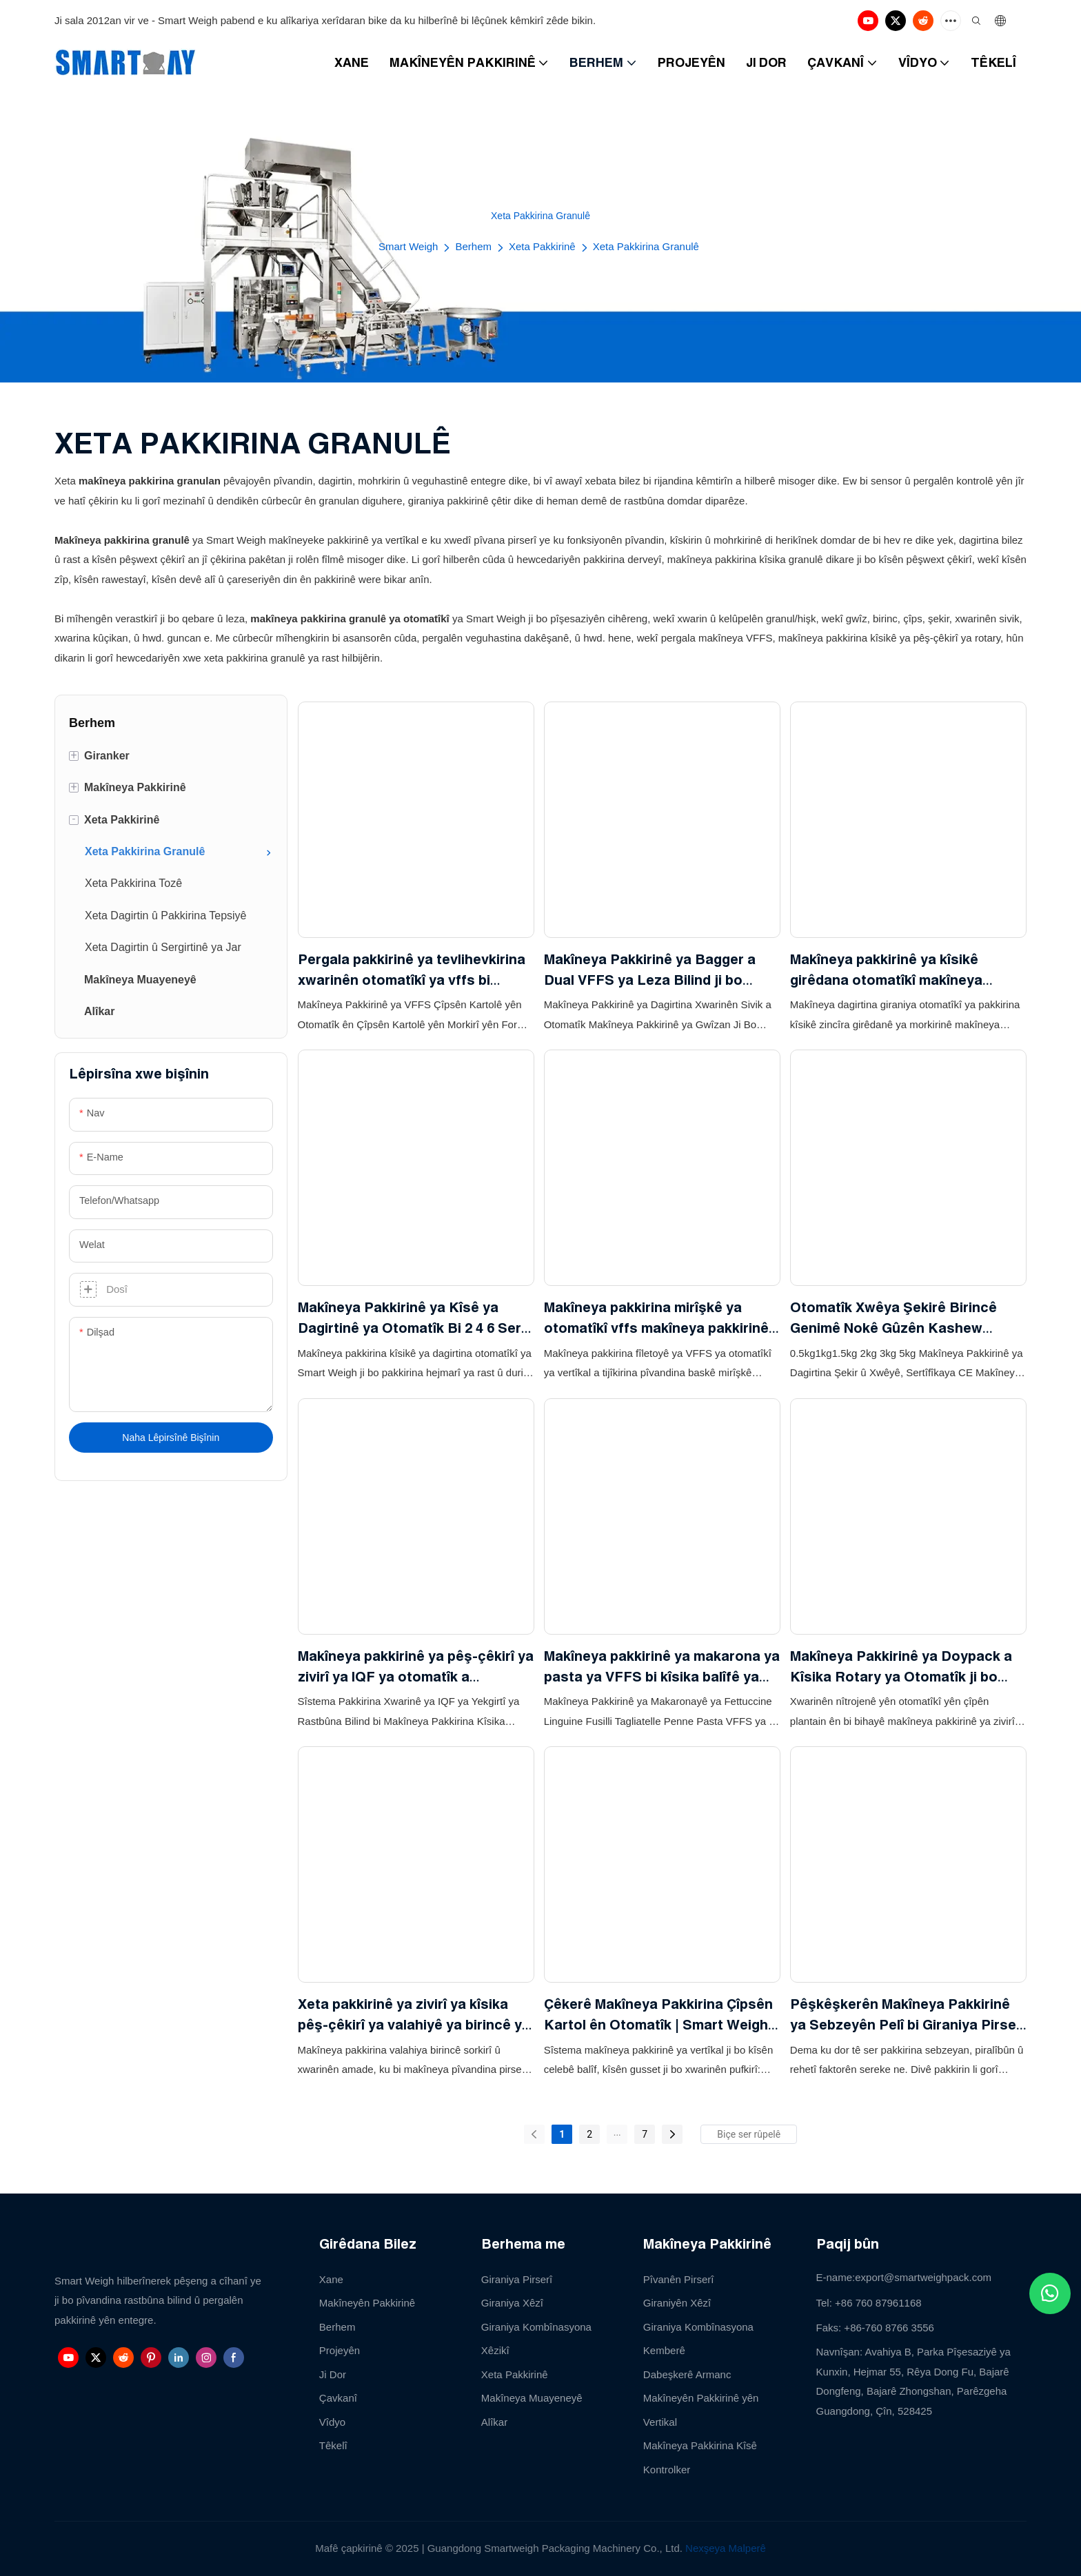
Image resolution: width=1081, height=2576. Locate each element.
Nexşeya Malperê (725, 2548)
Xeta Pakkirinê (542, 246)
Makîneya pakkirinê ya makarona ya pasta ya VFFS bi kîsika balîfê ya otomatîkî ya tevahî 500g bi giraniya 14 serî (662, 1667)
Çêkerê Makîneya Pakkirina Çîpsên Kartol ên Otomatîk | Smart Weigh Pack (658, 2015)
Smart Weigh (408, 246)
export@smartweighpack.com (923, 2277)
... (617, 2132)
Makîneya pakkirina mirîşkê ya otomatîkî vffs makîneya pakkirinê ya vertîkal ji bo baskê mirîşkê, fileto (656, 1318)
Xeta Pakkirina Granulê (646, 246)
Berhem (473, 246)
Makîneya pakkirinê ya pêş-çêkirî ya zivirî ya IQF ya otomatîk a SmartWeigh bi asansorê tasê (416, 1667)
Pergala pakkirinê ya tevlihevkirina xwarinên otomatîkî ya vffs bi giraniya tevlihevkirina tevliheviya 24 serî (411, 970)
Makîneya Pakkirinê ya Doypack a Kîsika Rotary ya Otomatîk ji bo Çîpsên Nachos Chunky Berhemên (903, 1667)
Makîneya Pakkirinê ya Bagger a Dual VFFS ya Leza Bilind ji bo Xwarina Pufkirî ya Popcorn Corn (652, 970)
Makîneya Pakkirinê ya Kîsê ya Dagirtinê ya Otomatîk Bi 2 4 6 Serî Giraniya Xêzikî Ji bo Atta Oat (411, 1318)
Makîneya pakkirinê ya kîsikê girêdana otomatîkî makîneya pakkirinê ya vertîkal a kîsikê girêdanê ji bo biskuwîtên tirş (886, 970)
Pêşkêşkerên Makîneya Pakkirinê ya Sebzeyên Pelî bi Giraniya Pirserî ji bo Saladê (907, 2015)
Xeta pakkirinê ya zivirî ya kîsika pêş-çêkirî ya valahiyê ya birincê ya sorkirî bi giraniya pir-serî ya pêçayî (414, 2015)
